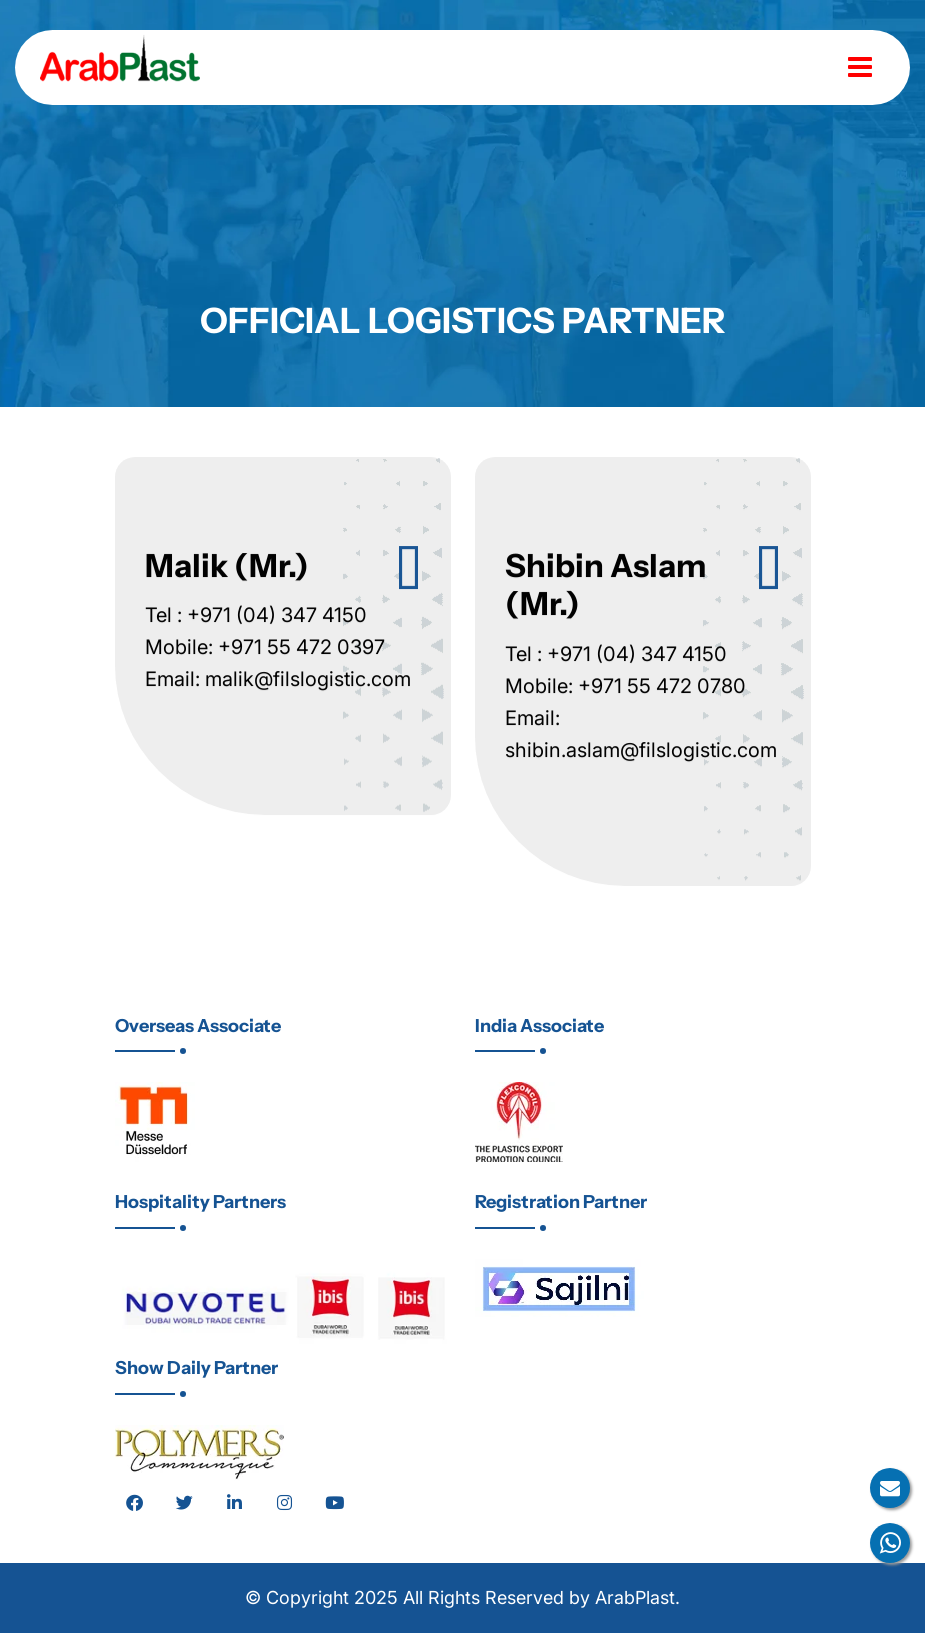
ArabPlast (635, 1597)
